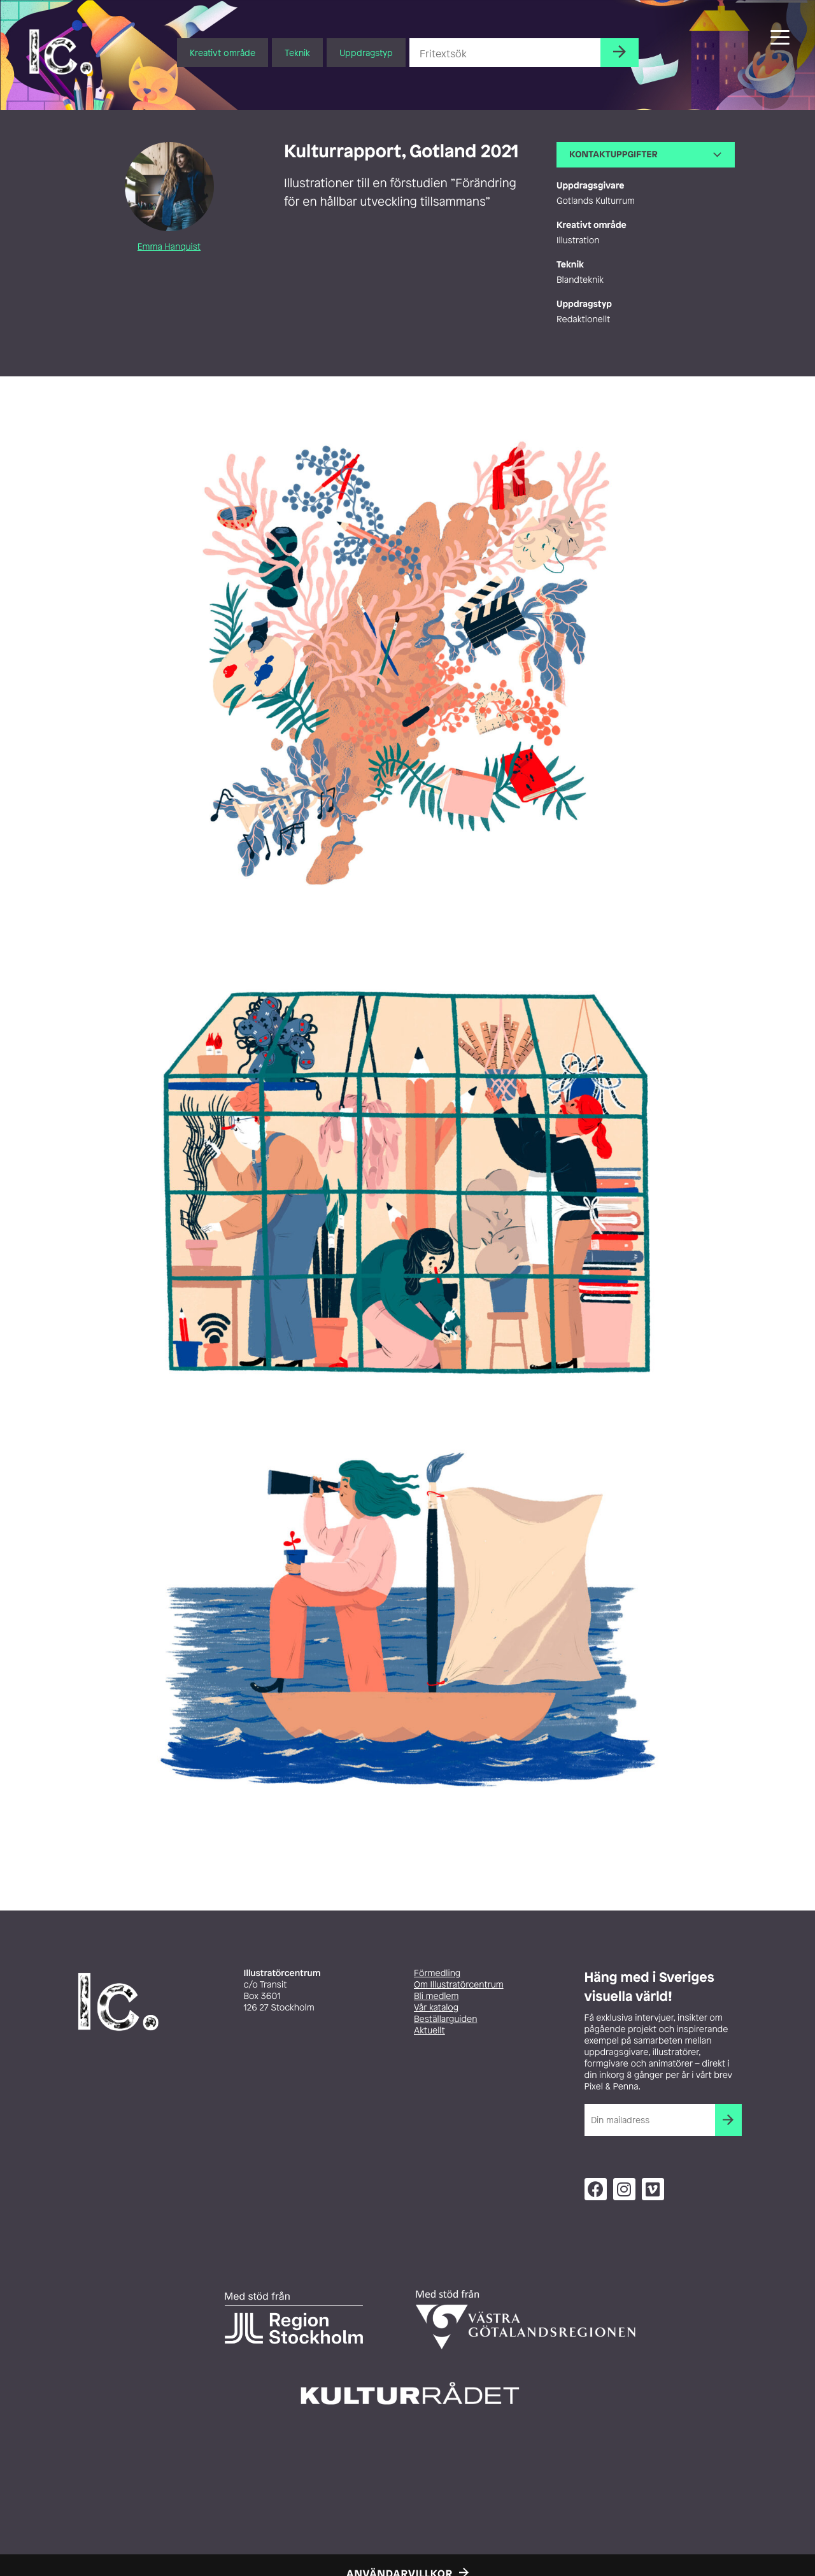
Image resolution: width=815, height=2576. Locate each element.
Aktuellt (429, 2031)
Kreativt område (222, 52)
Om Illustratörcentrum (459, 1985)
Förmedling (437, 1973)
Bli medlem (436, 1996)
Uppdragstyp (366, 52)
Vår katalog (436, 2008)
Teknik (297, 52)
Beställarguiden (445, 2019)
